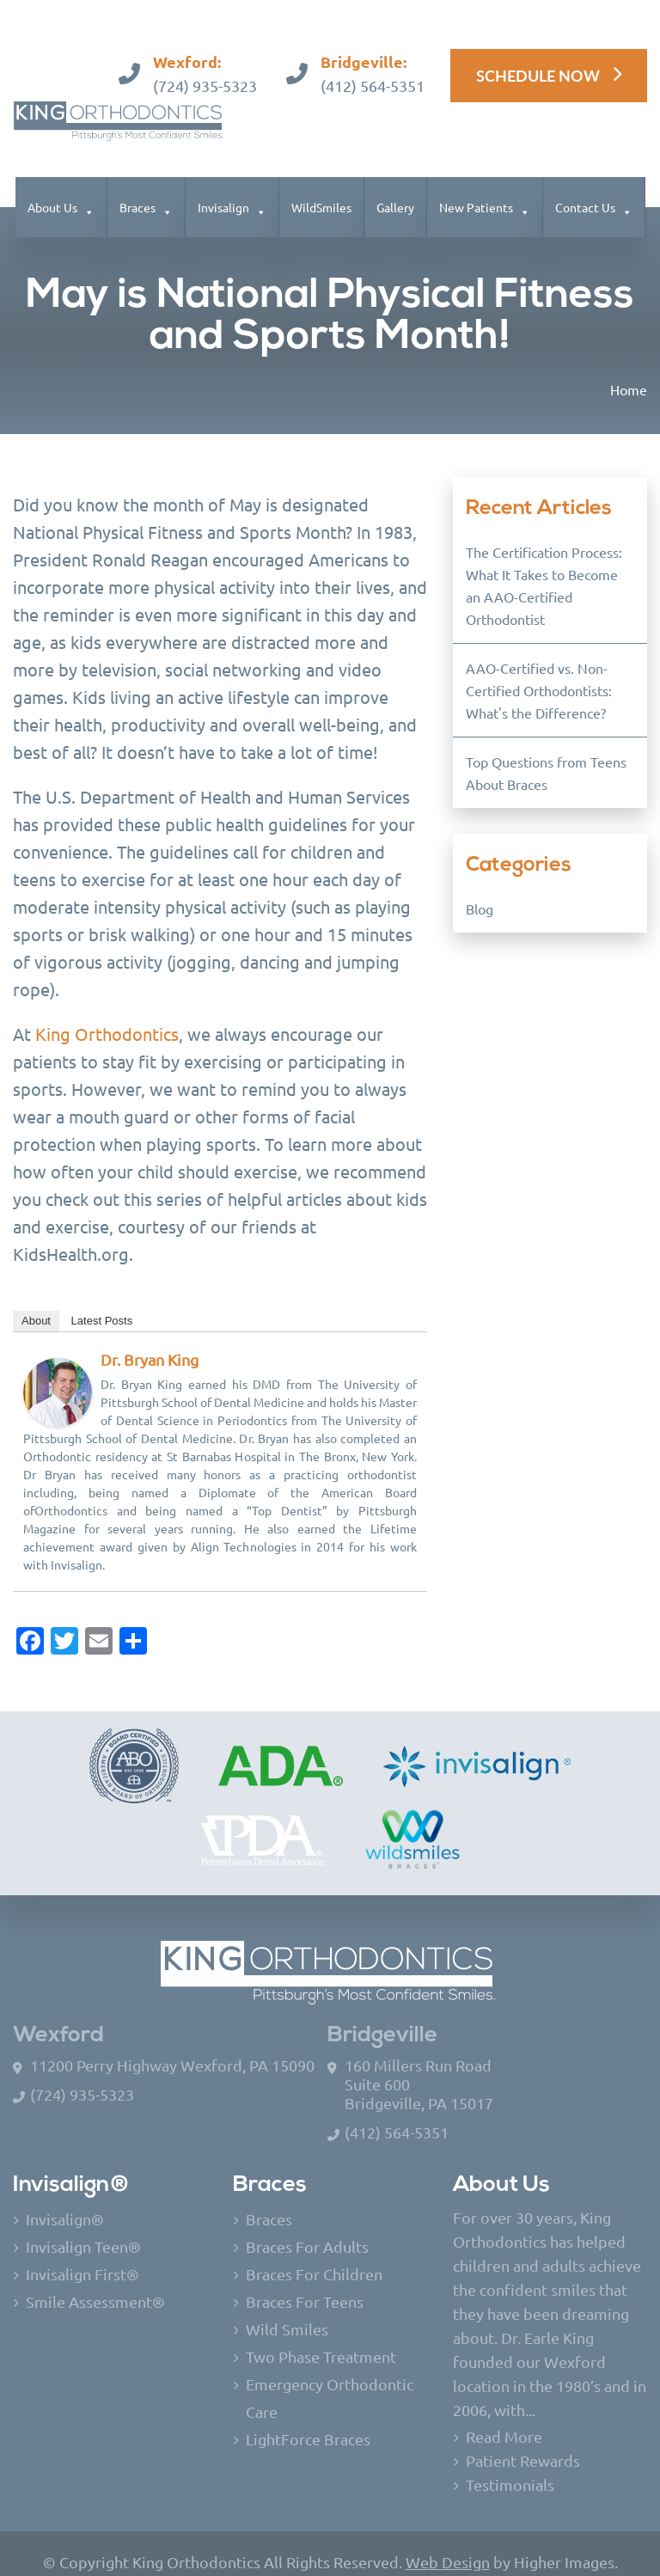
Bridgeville (382, 2018)
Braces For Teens (305, 2284)
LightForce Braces (308, 2422)
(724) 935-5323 (205, 68)
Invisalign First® (82, 2257)
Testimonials (510, 2467)
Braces (137, 190)
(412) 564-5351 (373, 68)
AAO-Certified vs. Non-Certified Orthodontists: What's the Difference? (539, 673)
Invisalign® (65, 2202)
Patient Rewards (523, 2443)
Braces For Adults (307, 2229)
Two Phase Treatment (321, 2339)
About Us (52, 190)
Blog (479, 891)
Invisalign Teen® (83, 2229)
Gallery (395, 190)
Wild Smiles (287, 2312)
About (36, 1303)
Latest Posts (102, 1303)
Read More (504, 2419)
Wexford (58, 2018)
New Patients (476, 190)
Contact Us (585, 190)
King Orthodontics (107, 1016)
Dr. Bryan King (150, 1342)
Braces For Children (314, 2257)
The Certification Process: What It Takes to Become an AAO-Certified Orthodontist (544, 568)
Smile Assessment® (95, 2284)
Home (628, 372)
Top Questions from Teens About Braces (546, 755)
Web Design (448, 2545)
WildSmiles (321, 190)
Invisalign (223, 190)
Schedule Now (538, 58)
